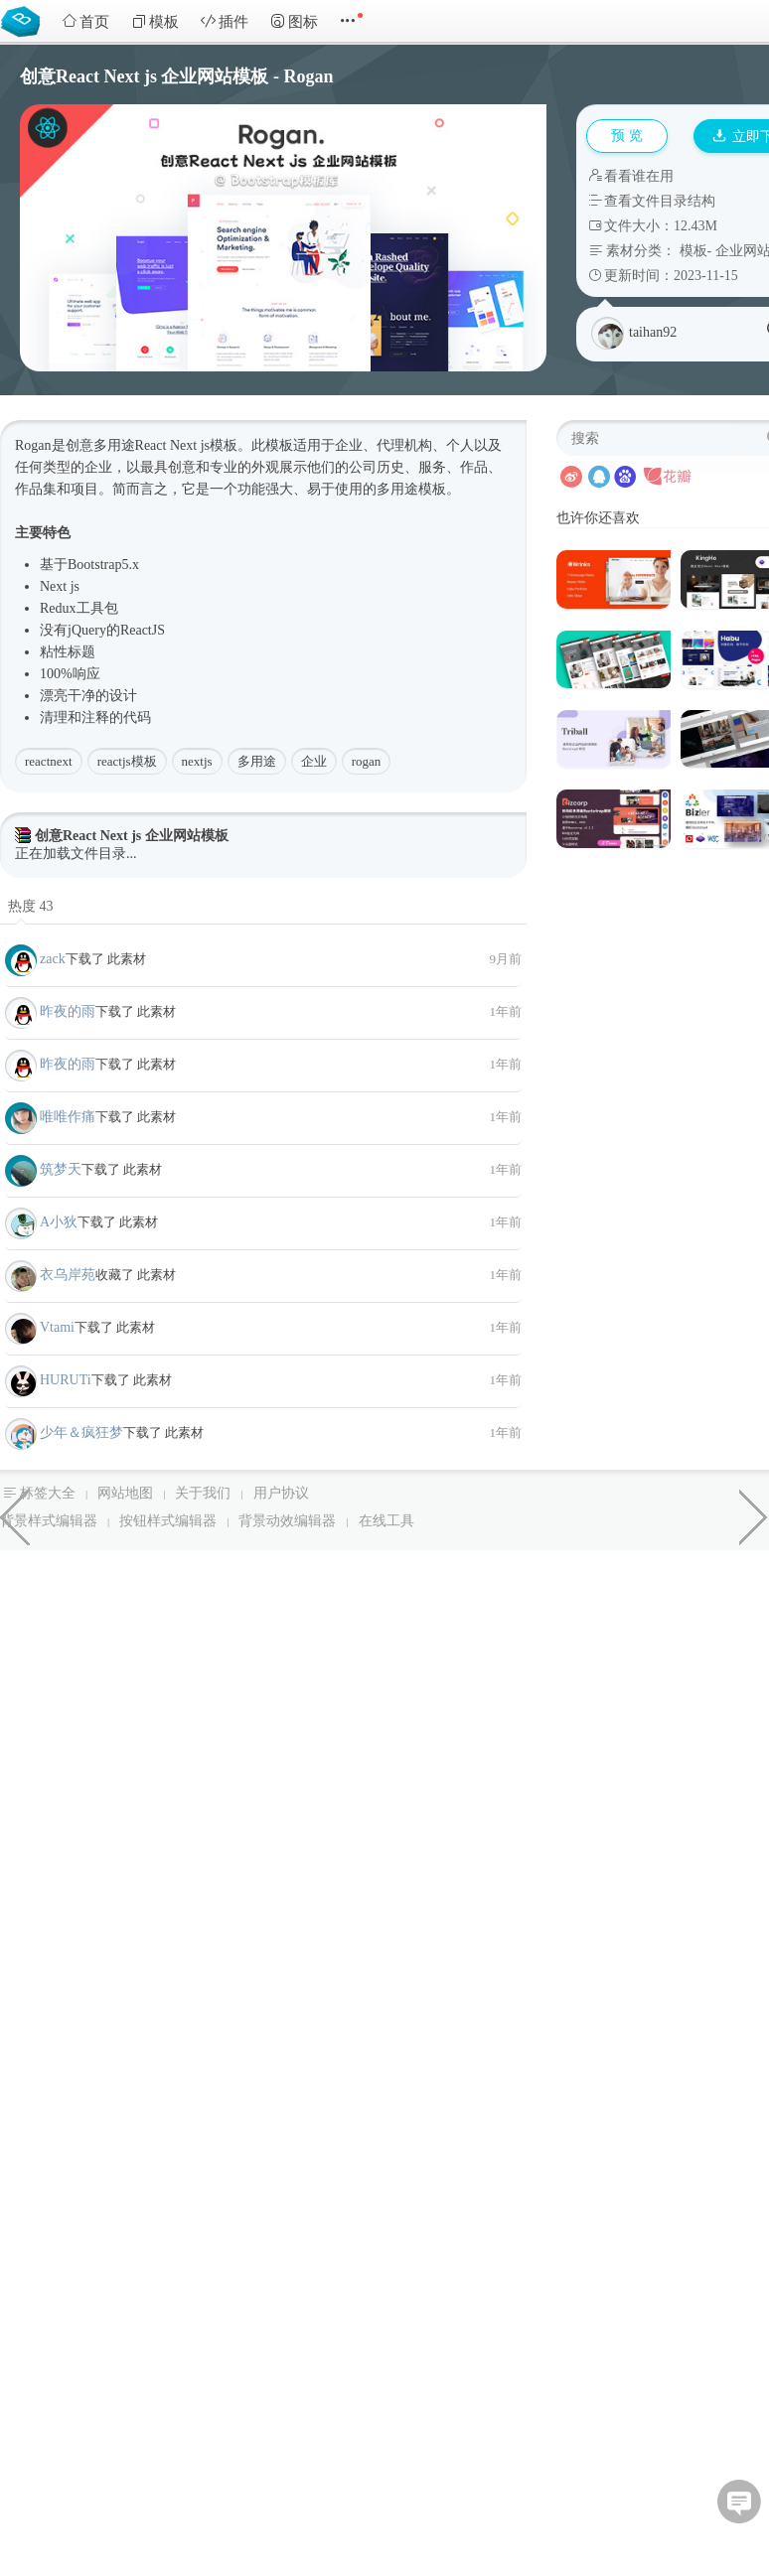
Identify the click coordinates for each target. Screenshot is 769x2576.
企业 (314, 761)
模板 (155, 21)
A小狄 (58, 1222)
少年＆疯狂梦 (81, 1432)
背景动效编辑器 (287, 1520)
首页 (85, 21)
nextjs (197, 761)
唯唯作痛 (67, 1116)
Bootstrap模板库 (25, 20)
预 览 (627, 135)
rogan (367, 761)
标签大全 (48, 1493)
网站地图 (125, 1493)
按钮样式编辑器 (168, 1520)
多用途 (256, 761)
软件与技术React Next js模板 (15, 1515)
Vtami (57, 1327)
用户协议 (281, 1493)
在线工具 (386, 1520)
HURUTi (65, 1379)
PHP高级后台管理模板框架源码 (754, 1515)
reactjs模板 (127, 761)
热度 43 (31, 906)
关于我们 (203, 1493)
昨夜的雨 (67, 1011)
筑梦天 (60, 1169)
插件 (224, 21)
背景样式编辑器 (48, 1520)
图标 (294, 21)
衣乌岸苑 (67, 1274)
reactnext (49, 761)
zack (53, 958)
